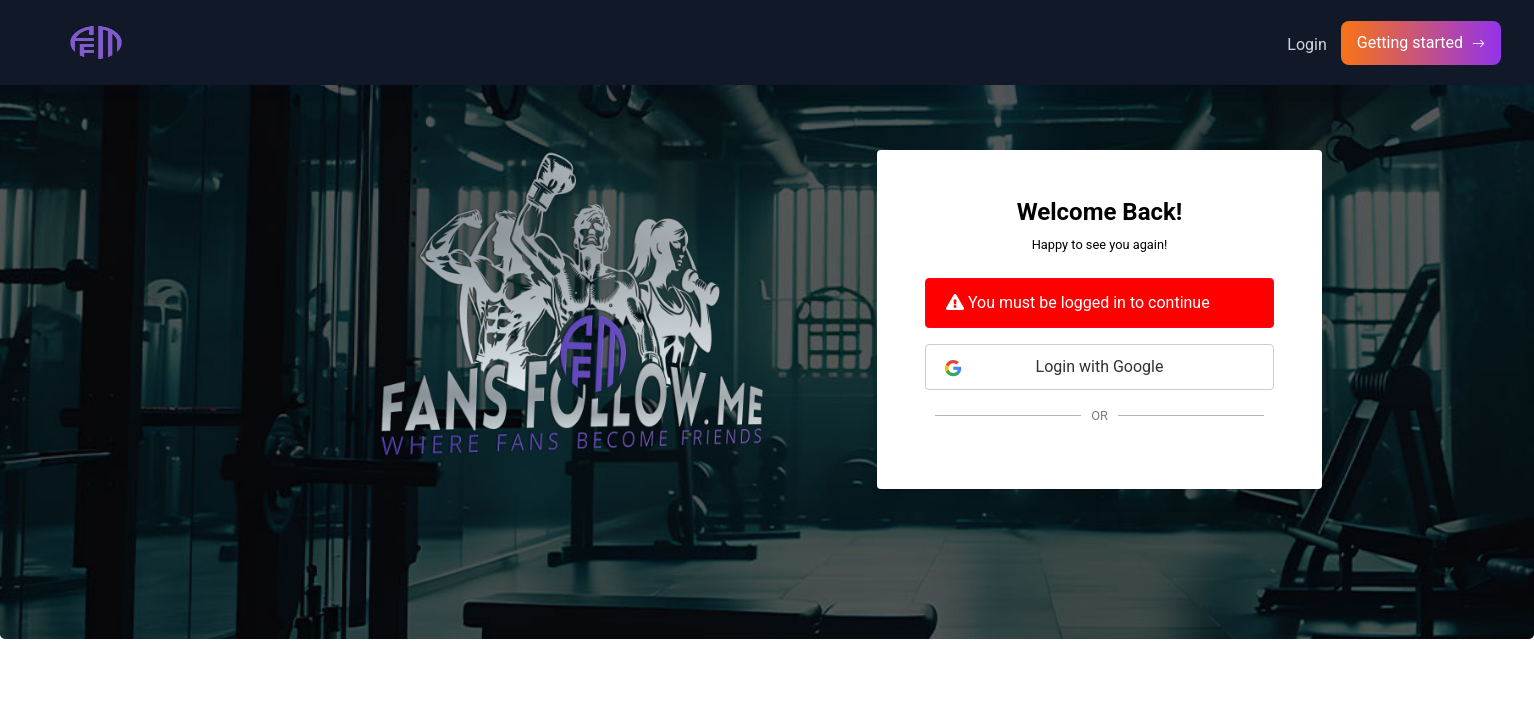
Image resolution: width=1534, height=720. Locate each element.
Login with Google (1053, 367)
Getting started (1412, 42)
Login (1306, 44)
